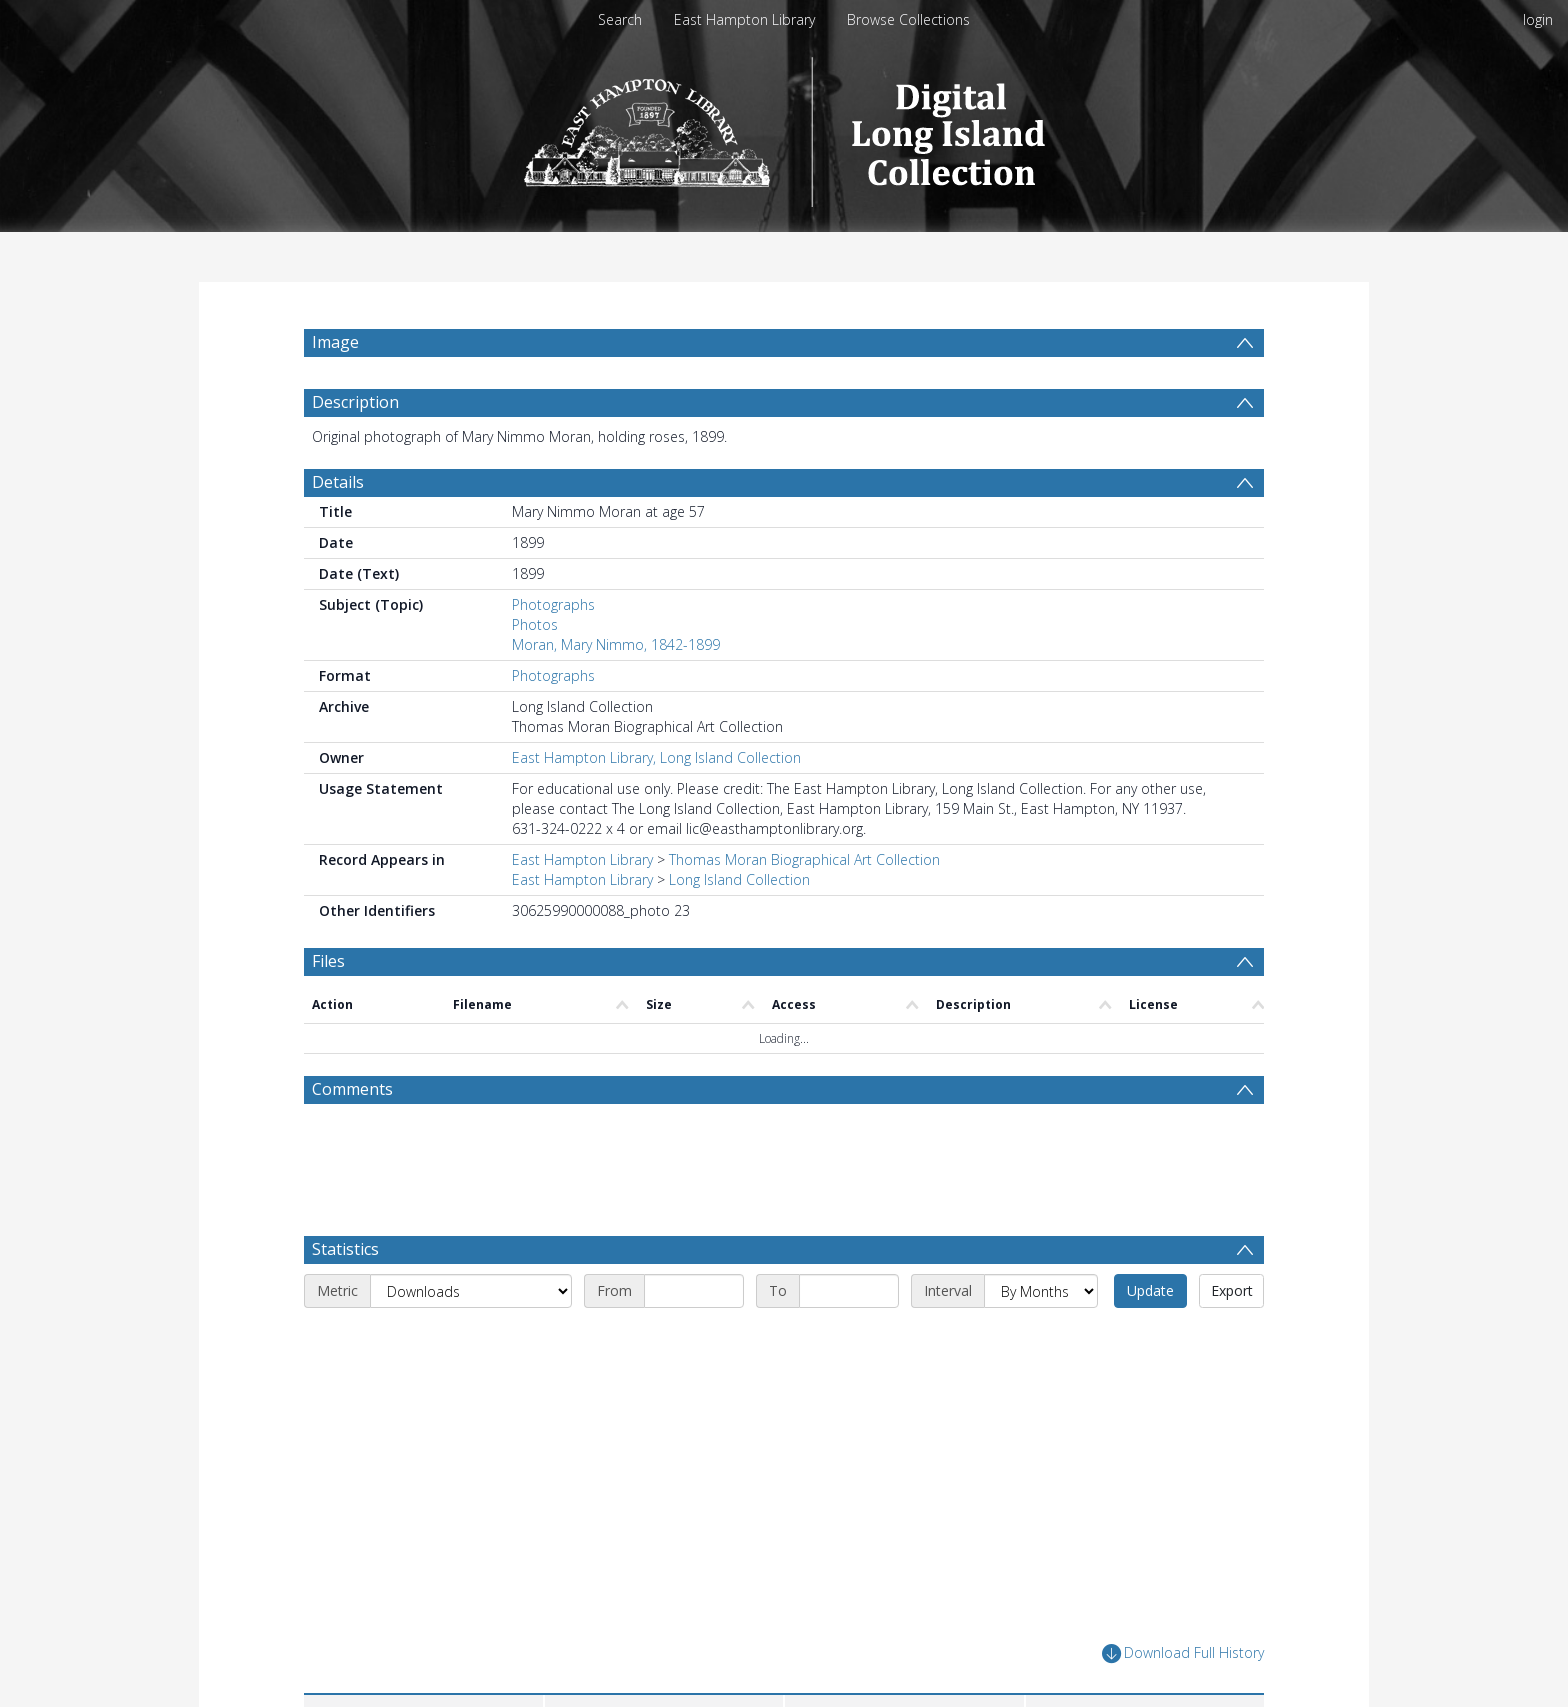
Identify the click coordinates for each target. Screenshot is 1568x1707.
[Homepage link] (784, 126)
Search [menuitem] (620, 19)
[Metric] (471, 1291)
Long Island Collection (739, 879)
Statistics (345, 1249)
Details (338, 482)
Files (328, 961)
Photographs (553, 604)
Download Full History (1183, 1653)
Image (335, 342)
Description (355, 402)
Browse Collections (908, 19)
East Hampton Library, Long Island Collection (656, 757)
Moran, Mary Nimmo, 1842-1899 (616, 644)
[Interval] (1041, 1291)
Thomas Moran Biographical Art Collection (804, 859)
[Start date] (694, 1291)
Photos (535, 624)
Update (1150, 1290)
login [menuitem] (1538, 19)
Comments (352, 1089)
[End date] (849, 1291)
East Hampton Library (744, 19)
